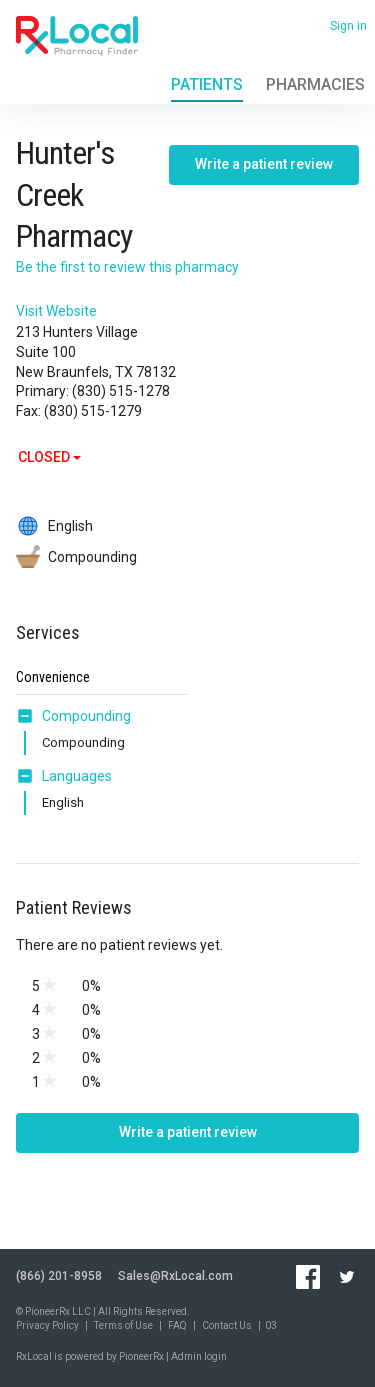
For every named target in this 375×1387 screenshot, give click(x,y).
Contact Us (227, 1325)
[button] (29, 716)
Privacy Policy (47, 1325)
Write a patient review (264, 164)
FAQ (177, 1325)
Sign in (348, 26)
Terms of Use (123, 1325)
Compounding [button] (86, 716)
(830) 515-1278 (121, 391)
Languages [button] (77, 776)
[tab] (73, 717)
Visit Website (56, 311)
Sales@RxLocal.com (175, 1276)
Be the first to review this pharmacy (127, 267)
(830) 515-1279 (93, 411)
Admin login (199, 1356)
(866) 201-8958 (59, 1276)
